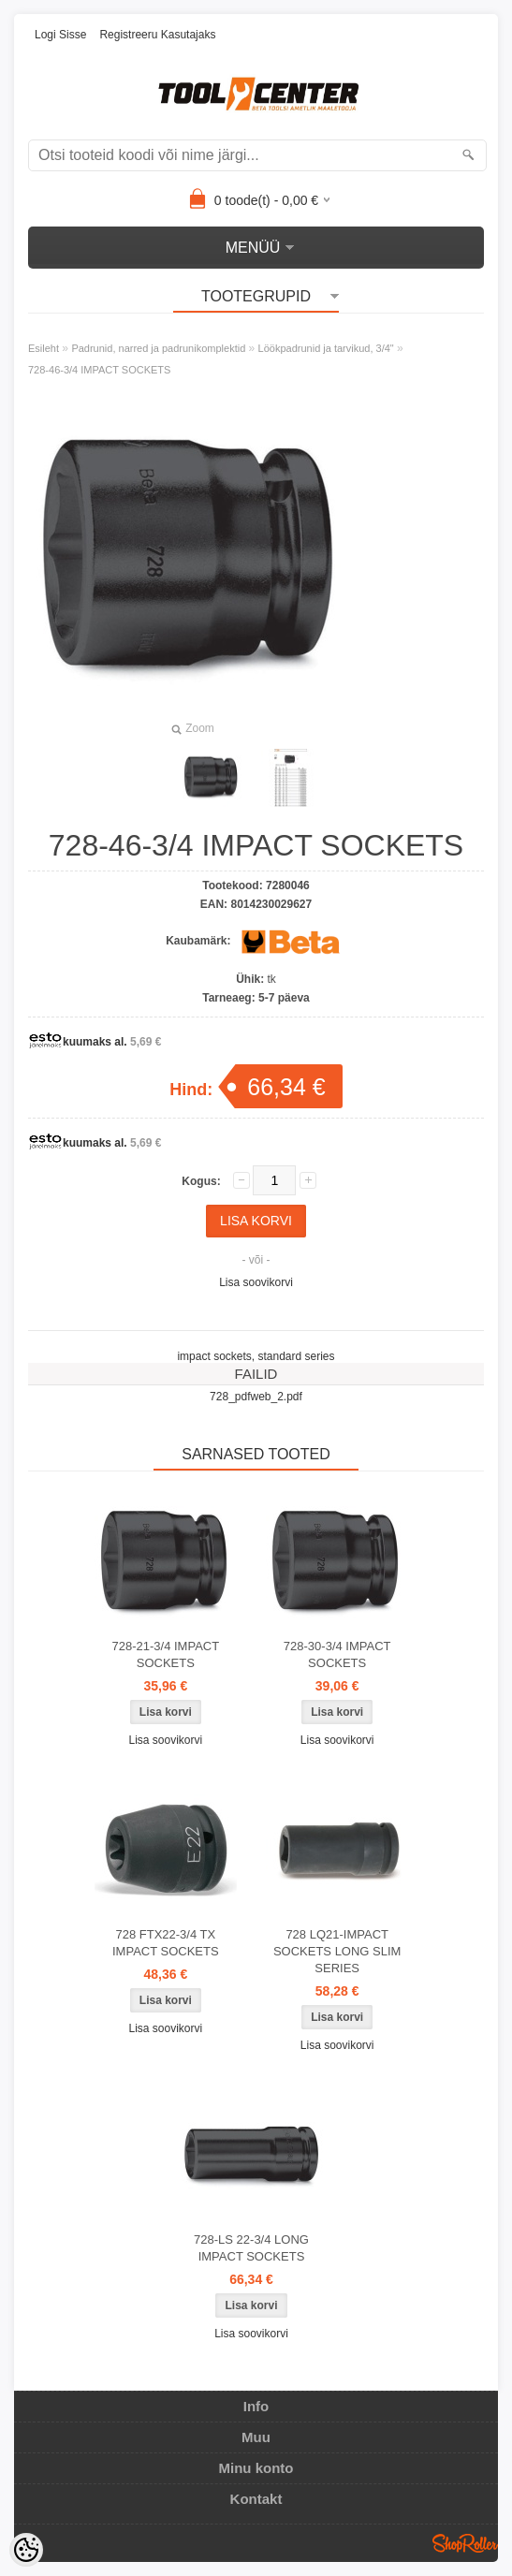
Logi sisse (60, 34)
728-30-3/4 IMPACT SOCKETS (337, 1654)
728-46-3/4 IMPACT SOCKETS (99, 369)
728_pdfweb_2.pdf (256, 1396)
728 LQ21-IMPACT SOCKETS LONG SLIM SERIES (337, 1951)
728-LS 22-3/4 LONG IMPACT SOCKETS (251, 2247)
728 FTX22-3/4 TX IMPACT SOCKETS (165, 1942)
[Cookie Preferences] (26, 2550)
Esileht (43, 348)
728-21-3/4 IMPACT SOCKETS (166, 1654)
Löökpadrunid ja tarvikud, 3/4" (326, 348)
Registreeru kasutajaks (157, 34)
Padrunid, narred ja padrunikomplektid (158, 348)
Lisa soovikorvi (256, 1282)
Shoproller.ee (465, 2543)
